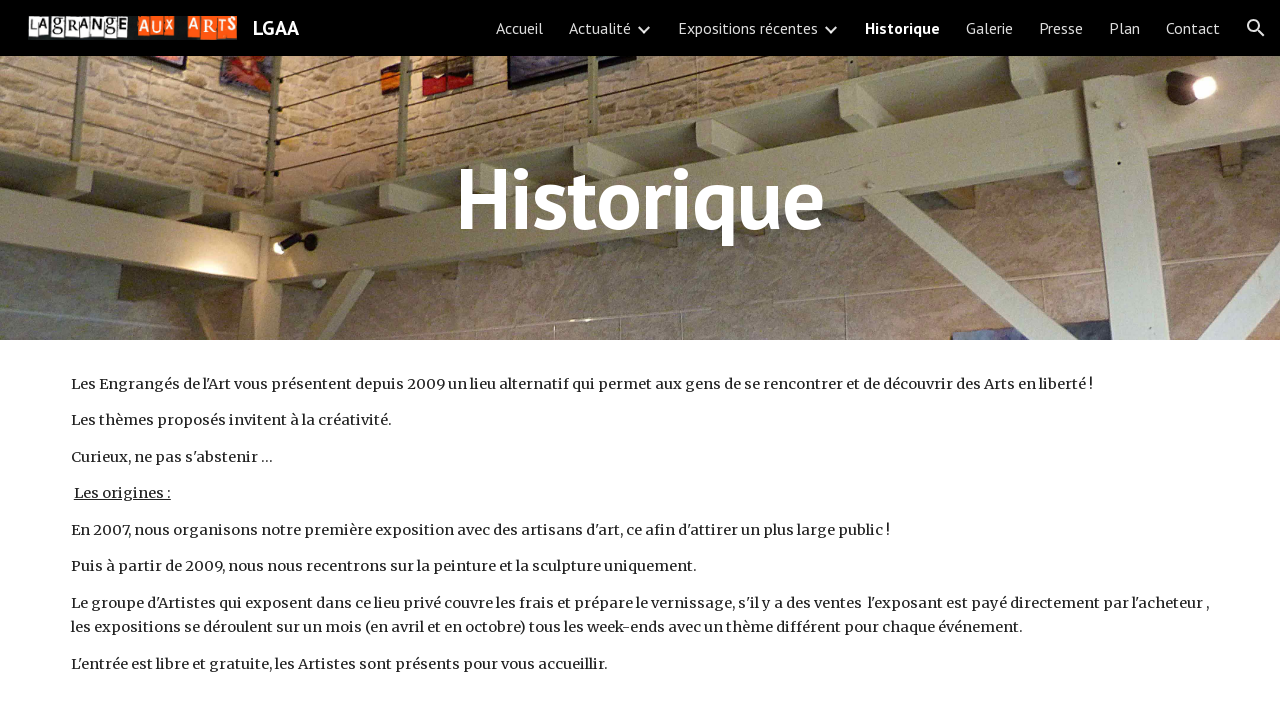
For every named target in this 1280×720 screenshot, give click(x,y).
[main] (640, 197)
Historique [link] (902, 28)
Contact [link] (1193, 28)
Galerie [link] (989, 28)
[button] (1256, 28)
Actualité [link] (600, 28)
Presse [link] (1061, 28)
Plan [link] (1124, 28)
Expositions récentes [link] (748, 28)
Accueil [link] (519, 28)
